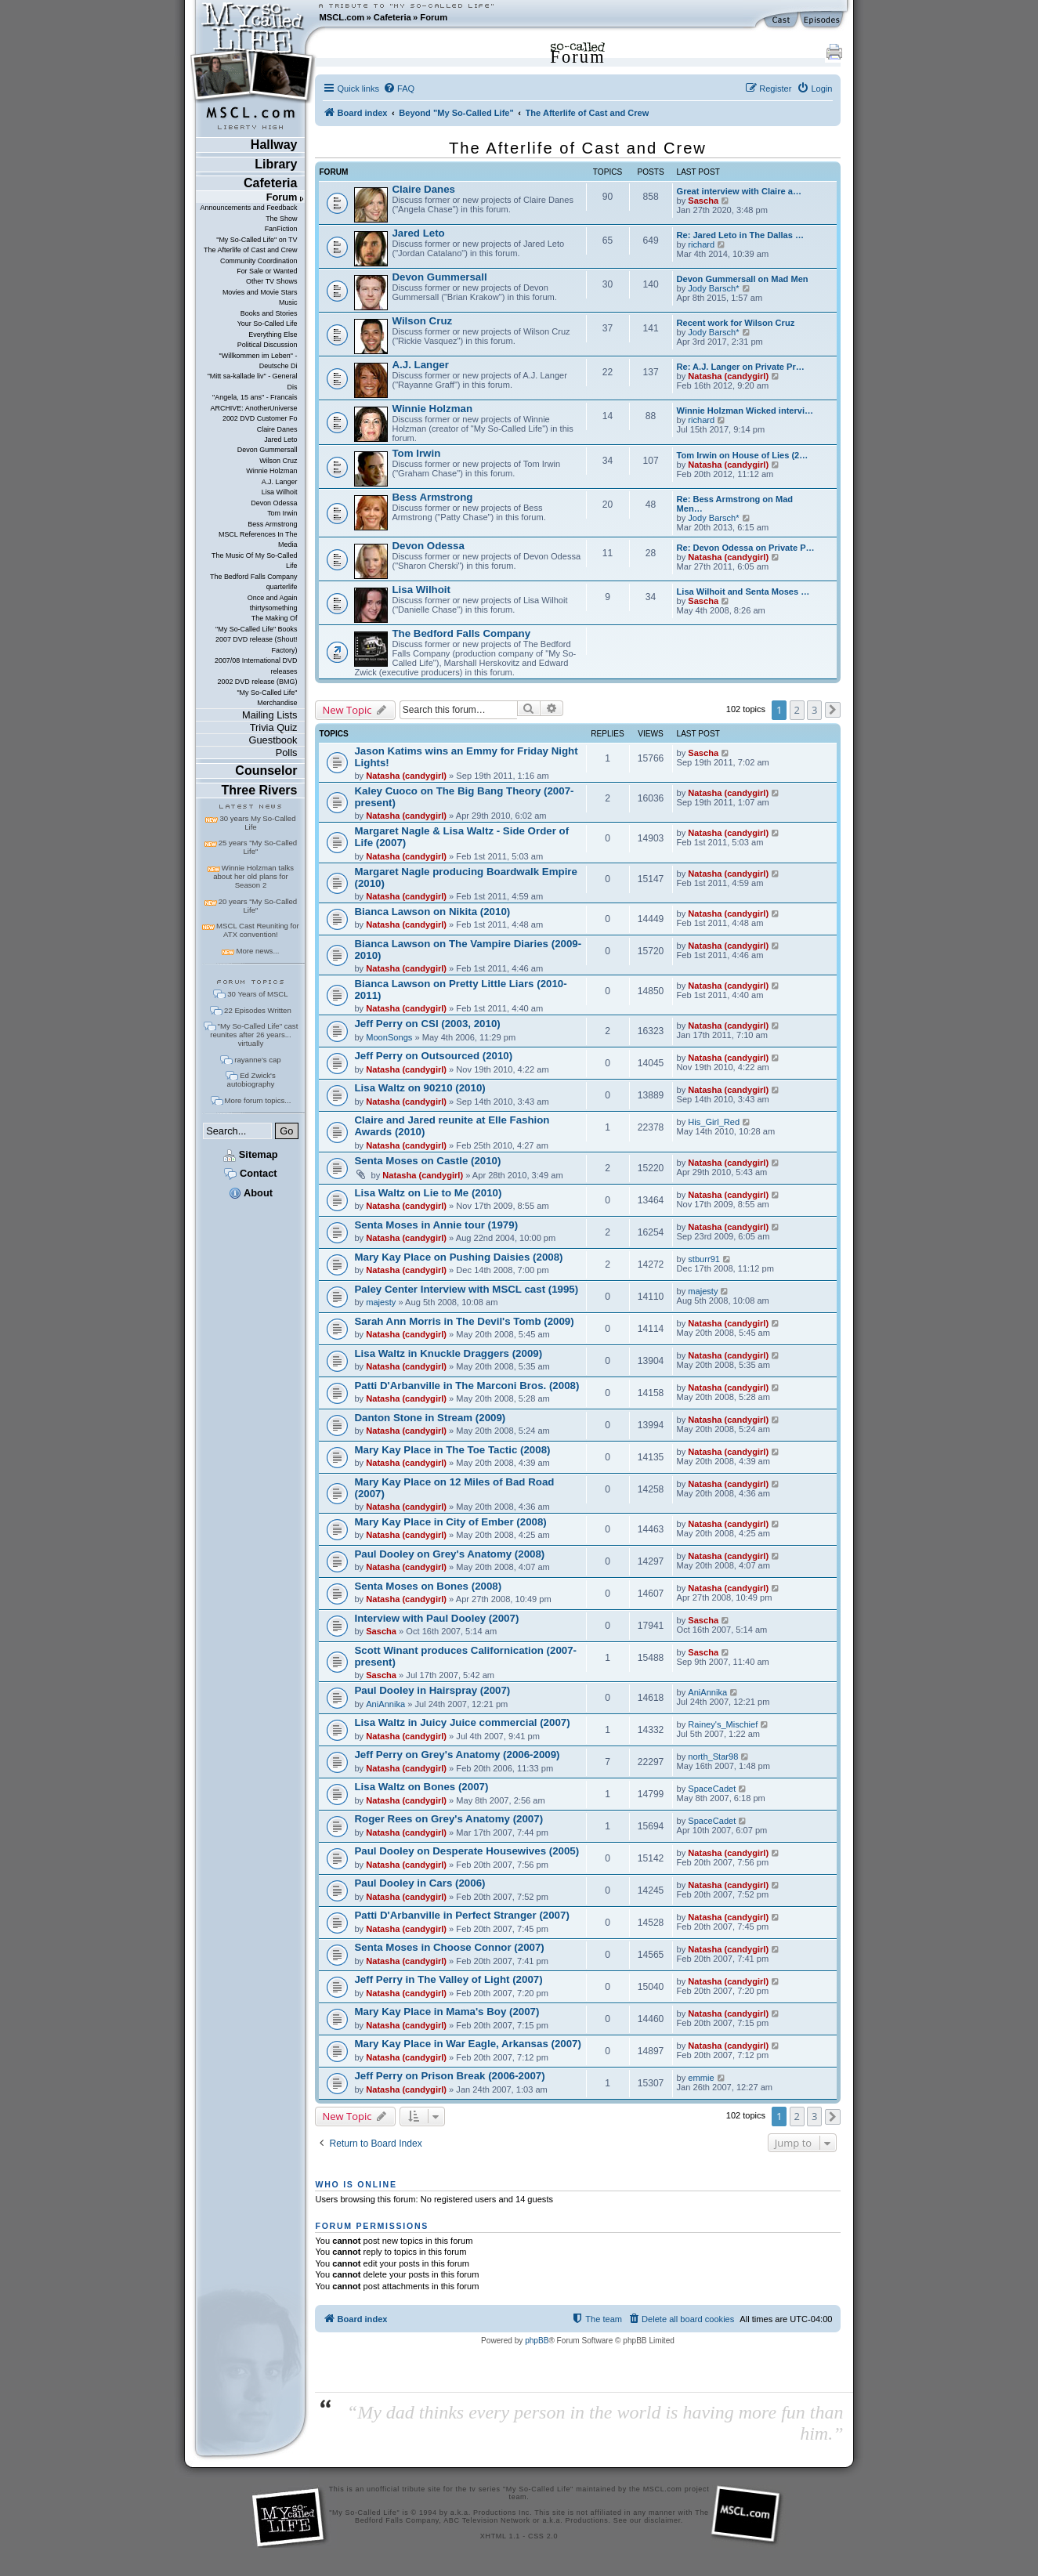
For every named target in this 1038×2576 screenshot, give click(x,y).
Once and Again (273, 598)
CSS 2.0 (543, 2536)
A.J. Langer (280, 482)
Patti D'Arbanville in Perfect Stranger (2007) (461, 1915)
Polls (287, 752)
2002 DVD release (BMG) (257, 682)
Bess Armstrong (272, 524)
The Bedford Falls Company (253, 577)
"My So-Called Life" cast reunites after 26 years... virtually (254, 1034)
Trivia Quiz (274, 727)
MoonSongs (389, 1037)
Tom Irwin (282, 513)
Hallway (274, 144)
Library (276, 164)
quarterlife (282, 587)
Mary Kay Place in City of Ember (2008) (450, 1522)
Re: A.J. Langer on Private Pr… (741, 366)
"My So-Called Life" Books (256, 629)
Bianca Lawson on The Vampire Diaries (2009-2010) (467, 949)
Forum (433, 17)
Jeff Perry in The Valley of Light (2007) (448, 1979)
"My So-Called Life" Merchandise (267, 698)
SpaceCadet (712, 1788)
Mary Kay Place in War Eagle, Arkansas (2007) (467, 2044)
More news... (257, 950)
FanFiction (281, 229)
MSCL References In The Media (258, 539)
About (251, 1193)
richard (701, 244)
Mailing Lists (269, 715)
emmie (701, 2077)
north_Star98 (713, 1756)
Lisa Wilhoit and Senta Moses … (743, 591)
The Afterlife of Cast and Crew (250, 250)
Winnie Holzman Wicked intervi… (745, 410)
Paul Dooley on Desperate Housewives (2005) (466, 1851)
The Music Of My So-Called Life (254, 561)
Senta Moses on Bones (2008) (427, 1586)
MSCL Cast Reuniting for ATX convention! (257, 930)
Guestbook (273, 740)
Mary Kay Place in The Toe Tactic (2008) (452, 1450)
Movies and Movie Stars (260, 292)
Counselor (266, 770)
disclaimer (662, 2520)
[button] (833, 710)
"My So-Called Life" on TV (256, 240)
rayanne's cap (257, 1059)
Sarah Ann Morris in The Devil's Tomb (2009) (463, 1321)
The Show (281, 219)
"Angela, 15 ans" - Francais (254, 397)
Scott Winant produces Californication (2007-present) (465, 1656)
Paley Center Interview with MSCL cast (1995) (466, 1289)
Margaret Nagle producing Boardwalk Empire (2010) (465, 877)
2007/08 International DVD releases (256, 666)
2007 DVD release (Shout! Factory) (256, 644)
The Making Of (274, 618)
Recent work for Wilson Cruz (736, 322)
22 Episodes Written (257, 1010)
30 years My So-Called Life (257, 822)
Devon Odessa (274, 503)
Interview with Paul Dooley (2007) (436, 1618)
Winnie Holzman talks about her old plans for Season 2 (253, 876)
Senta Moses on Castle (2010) (427, 1161)
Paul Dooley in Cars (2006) (419, 1883)
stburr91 (704, 1259)
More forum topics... (258, 1100)
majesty (381, 1302)
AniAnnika (385, 1704)
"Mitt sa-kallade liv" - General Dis (253, 381)
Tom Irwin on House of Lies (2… (742, 455)
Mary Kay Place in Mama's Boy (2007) (446, 2011)
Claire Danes (277, 429)
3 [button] (814, 710)
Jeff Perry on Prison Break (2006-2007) (449, 2076)
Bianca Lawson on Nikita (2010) (432, 911)
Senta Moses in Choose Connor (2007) (449, 1947)
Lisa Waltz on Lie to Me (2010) (427, 1193)
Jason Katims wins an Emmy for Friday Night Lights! (465, 757)
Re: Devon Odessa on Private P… (746, 547)
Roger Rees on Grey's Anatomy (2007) (448, 1819)
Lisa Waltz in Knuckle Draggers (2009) (448, 1353)
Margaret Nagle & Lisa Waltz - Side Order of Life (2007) (461, 836)
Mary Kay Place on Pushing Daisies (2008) (458, 1257)
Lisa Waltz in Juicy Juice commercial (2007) (462, 1722)
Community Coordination (259, 261)
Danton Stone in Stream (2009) (429, 1418)
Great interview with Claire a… (739, 191)
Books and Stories (269, 313)
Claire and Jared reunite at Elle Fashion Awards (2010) (451, 1126)
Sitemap (250, 1154)
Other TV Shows (272, 281)
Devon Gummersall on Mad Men (742, 279)
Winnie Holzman (271, 471)
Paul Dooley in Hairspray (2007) (432, 1690)
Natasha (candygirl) (728, 376)
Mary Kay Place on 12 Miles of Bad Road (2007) (454, 1488)
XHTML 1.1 (500, 2536)
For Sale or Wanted (267, 271)
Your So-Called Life (267, 323)
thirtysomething (274, 608)
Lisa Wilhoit (280, 492)
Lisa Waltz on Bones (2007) (421, 1787)
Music (288, 302)
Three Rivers (260, 790)
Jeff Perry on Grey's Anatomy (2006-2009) (456, 1754)
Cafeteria (392, 17)
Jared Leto (280, 439)
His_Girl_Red (714, 1122)
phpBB (536, 2340)
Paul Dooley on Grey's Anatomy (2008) (449, 1554)
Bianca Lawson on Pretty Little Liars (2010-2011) (460, 989)
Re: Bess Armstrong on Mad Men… (735, 503)
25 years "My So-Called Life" (258, 847)
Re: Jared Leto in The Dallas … (741, 235)
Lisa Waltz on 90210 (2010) (419, 1088)
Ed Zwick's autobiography (251, 1079)
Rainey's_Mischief (723, 1724)
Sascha (703, 200)
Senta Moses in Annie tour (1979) (436, 1225)
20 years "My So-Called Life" (258, 905)
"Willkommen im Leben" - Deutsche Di (258, 361)
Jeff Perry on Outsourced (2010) (433, 1056)
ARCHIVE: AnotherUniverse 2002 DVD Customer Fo (253, 413)
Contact (250, 1173)
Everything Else (272, 334)
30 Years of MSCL (257, 994)
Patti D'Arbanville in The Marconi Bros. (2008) (466, 1385)
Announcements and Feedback (249, 208)
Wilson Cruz (278, 461)
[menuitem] (398, 88)
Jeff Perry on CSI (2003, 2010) (427, 1023)
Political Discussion (267, 345)
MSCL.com (341, 17)
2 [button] (797, 710)
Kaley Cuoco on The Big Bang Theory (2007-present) (463, 797)
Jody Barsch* (713, 288)
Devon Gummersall (267, 450)
